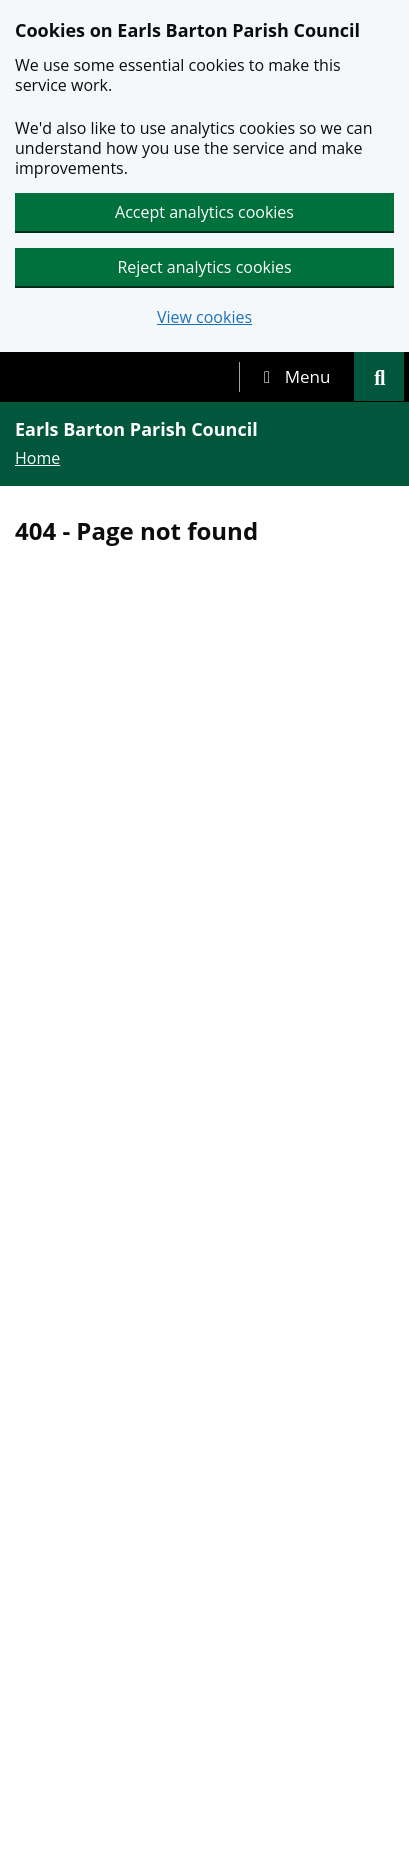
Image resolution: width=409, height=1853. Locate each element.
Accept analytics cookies (204, 212)
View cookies (204, 317)
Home (37, 458)
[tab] (297, 377)
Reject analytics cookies (204, 267)
